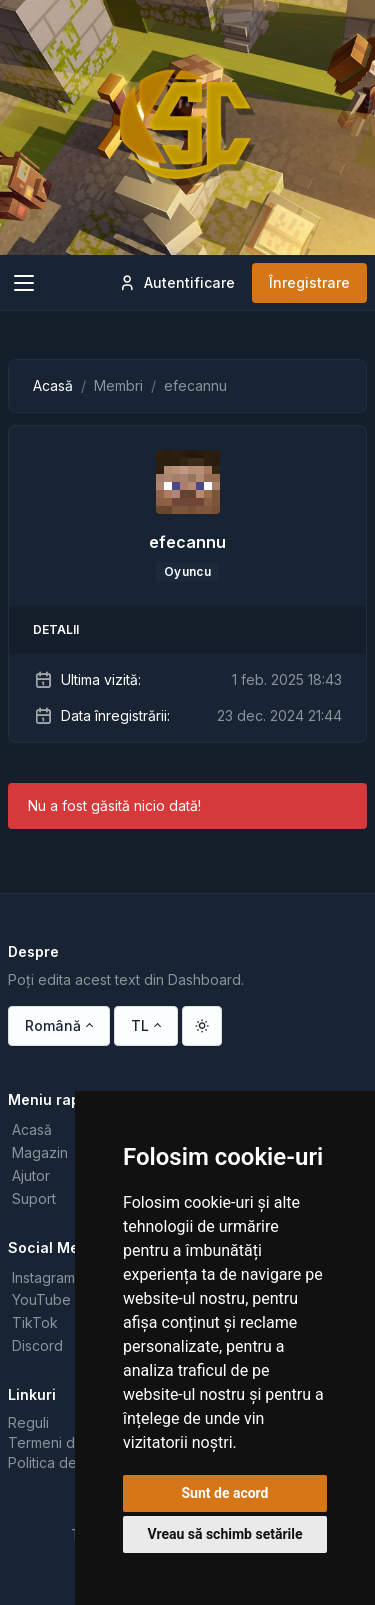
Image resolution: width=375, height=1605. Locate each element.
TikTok (35, 1322)
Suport (34, 1198)
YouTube (41, 1299)
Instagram (43, 1277)
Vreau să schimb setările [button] (224, 1534)
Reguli (28, 1422)
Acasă (53, 385)
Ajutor (31, 1175)
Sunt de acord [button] (224, 1493)
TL (140, 1025)
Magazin (40, 1152)
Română (53, 1025)
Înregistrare (309, 282)
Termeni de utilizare (73, 1442)
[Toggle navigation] (24, 283)
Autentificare (176, 283)
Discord (37, 1345)
